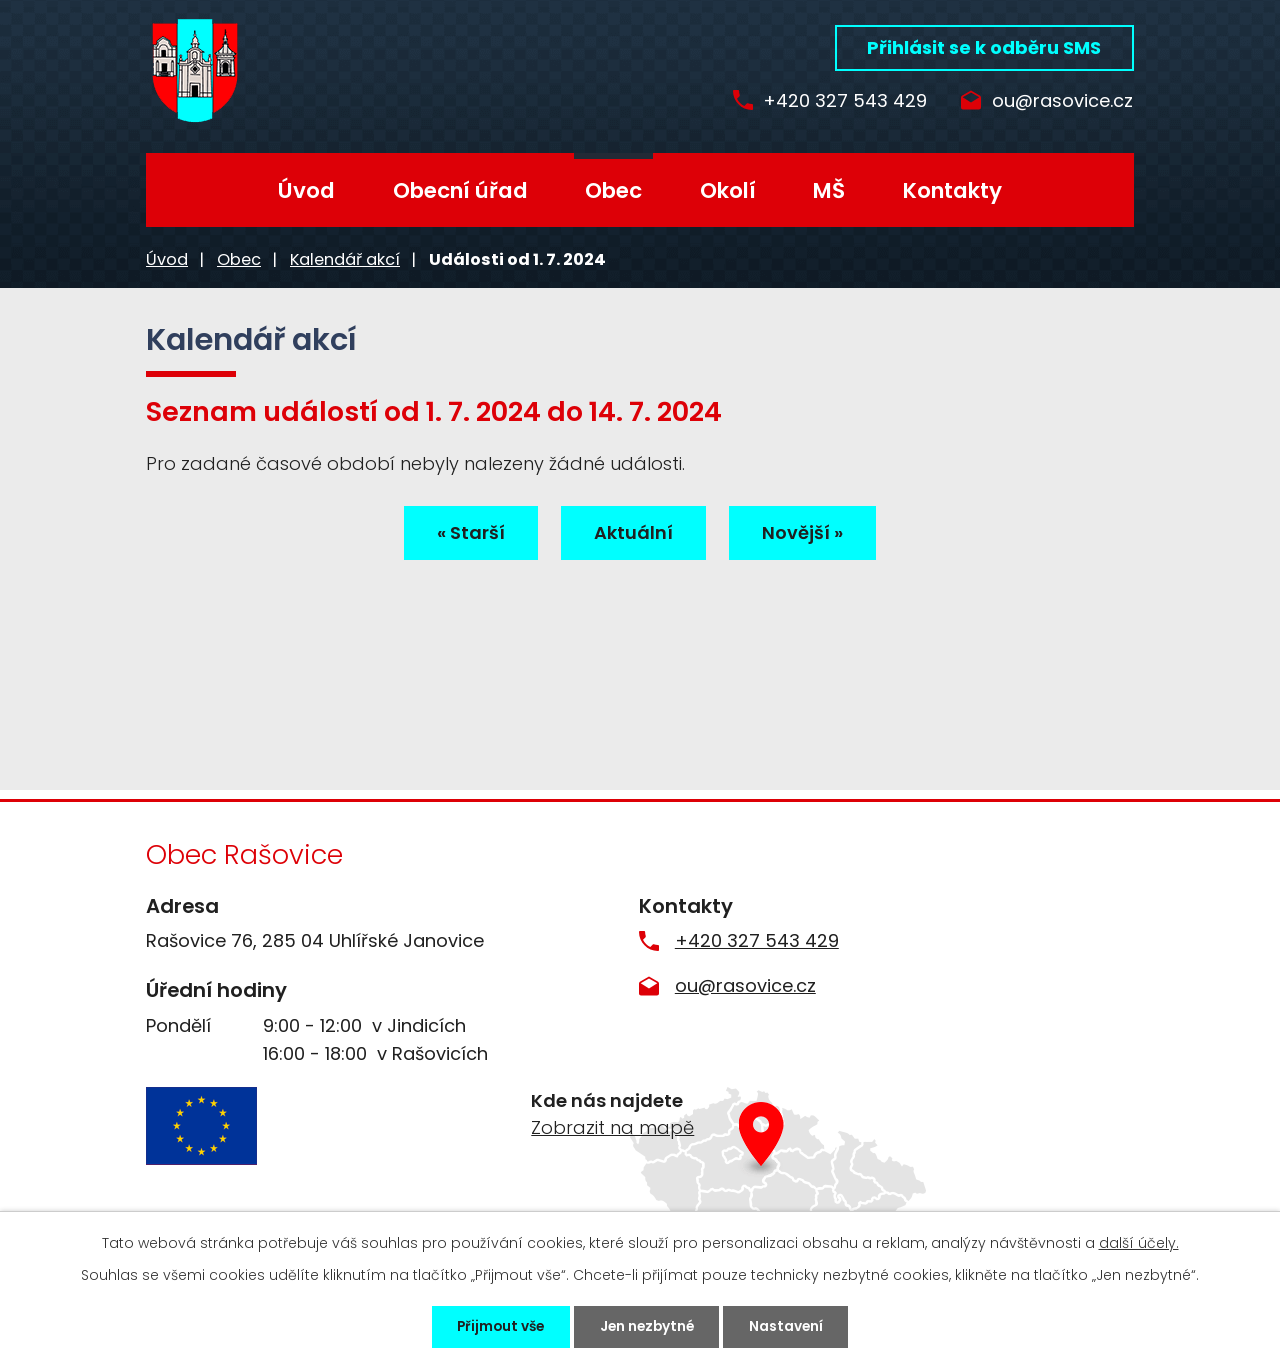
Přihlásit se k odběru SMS (984, 47)
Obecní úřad (460, 190)
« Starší (465, 533)
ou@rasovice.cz (1062, 101)
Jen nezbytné (648, 1326)
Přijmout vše (493, 1326)
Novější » (808, 533)
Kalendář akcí (345, 259)
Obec (613, 190)
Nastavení (794, 1326)
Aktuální (633, 533)
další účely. (1139, 1242)
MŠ (829, 190)
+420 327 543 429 (838, 101)
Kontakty (952, 190)
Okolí (728, 190)
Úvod (306, 190)
